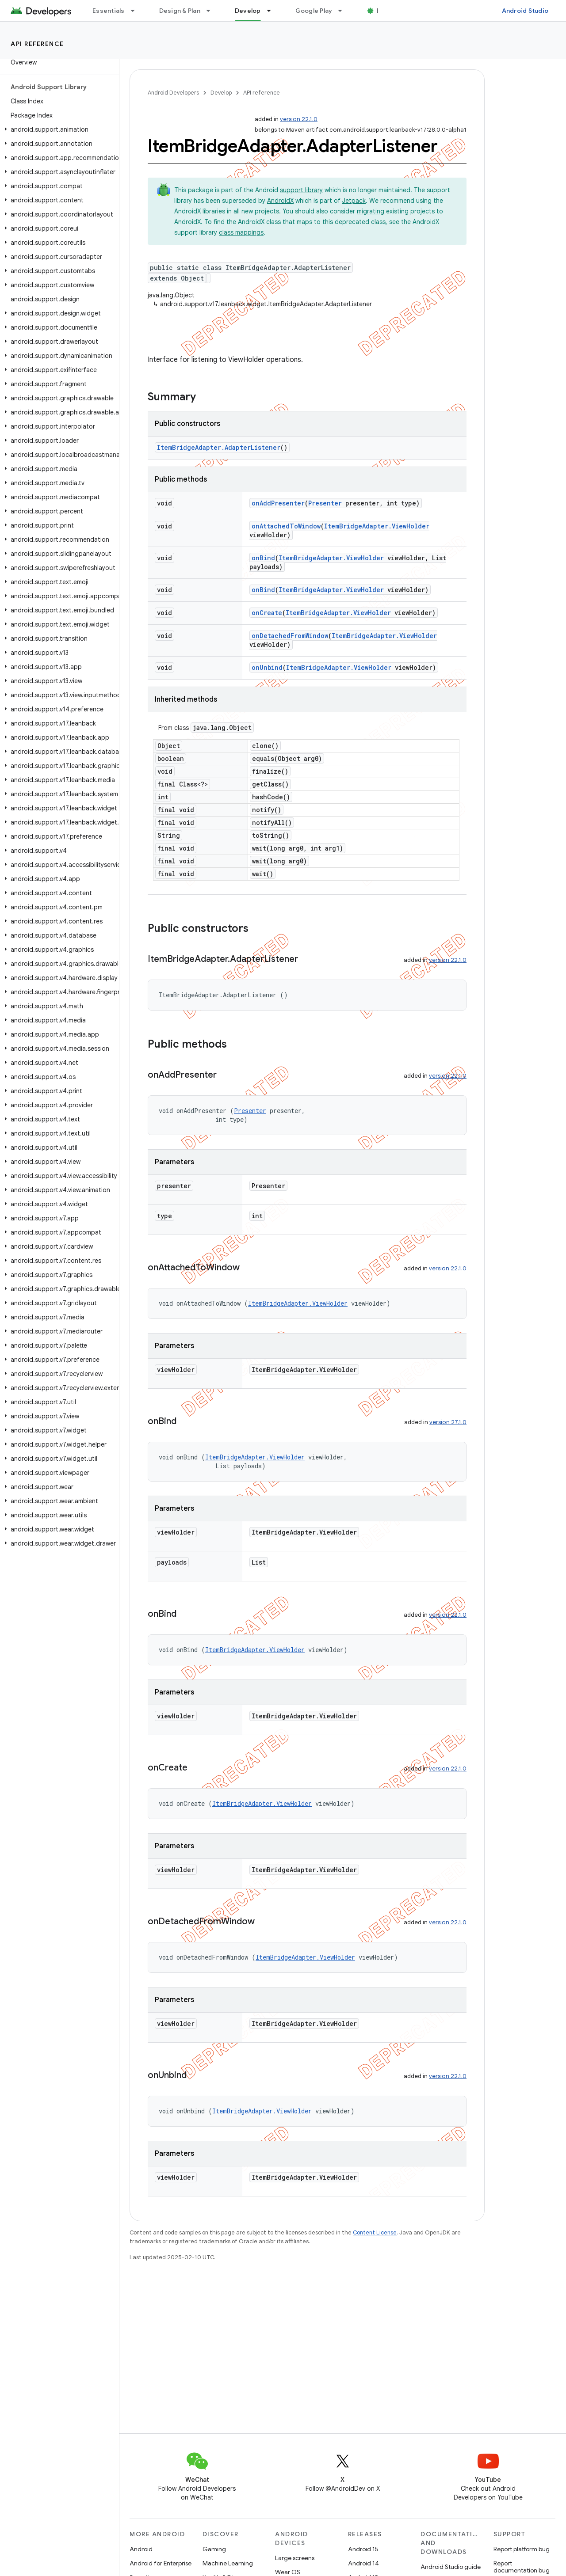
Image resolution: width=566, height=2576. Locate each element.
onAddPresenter (278, 503)
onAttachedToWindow (286, 526)
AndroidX (280, 201)
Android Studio (525, 11)
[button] (57, 129)
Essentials (108, 11)
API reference (37, 44)
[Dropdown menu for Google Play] (344, 10)
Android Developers (173, 92)
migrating (370, 211)
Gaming (214, 2549)
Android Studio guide (451, 2567)
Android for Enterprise (160, 2563)
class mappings (241, 232)
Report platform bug (521, 2549)
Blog (383, 11)
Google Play (314, 11)
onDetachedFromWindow (290, 635)
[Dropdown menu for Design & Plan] (212, 10)
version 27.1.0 (448, 1422)
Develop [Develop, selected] (248, 11)
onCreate (267, 612)
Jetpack (354, 201)
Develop (221, 92)
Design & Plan (179, 11)
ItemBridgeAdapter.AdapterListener (218, 447)
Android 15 (363, 2549)
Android (141, 2549)
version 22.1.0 (298, 119)
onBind (263, 558)
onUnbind (267, 667)
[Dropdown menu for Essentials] (137, 10)
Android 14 (363, 2563)
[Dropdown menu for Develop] (273, 10)
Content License (375, 2232)
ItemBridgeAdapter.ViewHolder (376, 526)
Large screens (294, 2558)
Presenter (325, 503)
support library (301, 190)
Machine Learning (228, 2563)
